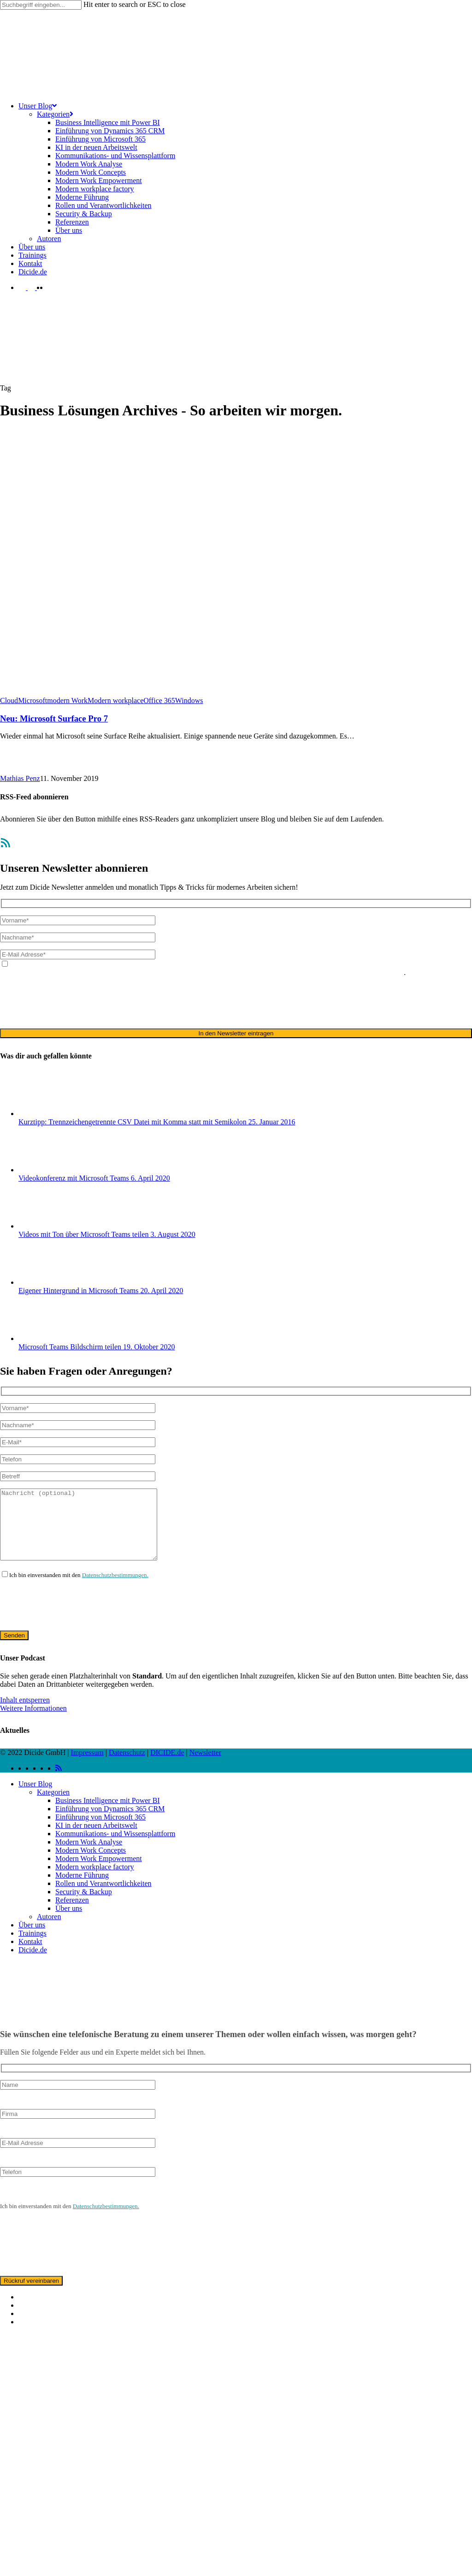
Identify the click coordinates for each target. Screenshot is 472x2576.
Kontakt (30, 1955)
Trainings (32, 1947)
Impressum (87, 1766)
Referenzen (72, 1914)
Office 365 (159, 700)
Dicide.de (32, 1963)
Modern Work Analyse (88, 1856)
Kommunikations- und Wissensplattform (115, 1847)
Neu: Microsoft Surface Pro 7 (54, 718)
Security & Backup (83, 1905)
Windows (189, 700)
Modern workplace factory (94, 1881)
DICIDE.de (167, 1766)
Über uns (68, 1922)
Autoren (49, 1930)
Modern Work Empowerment (98, 1872)
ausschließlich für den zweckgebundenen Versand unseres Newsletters (300, 972)
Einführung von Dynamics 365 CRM (110, 1822)
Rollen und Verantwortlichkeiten (103, 1897)
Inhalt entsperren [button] (25, 1714)
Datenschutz (127, 1766)
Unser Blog (35, 1798)
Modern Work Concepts (90, 1864)
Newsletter (205, 1766)
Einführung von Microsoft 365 (100, 1831)
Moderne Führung (82, 1889)
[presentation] (70, 1002)
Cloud (9, 700)
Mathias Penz (20, 778)
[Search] (41, 5)
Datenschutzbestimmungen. (115, 1588)
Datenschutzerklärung (162, 972)
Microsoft (32, 700)
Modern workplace (115, 700)
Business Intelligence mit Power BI (107, 1814)
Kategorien (53, 1806)
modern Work (67, 700)
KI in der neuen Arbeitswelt (96, 1839)
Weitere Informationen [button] (33, 1722)
